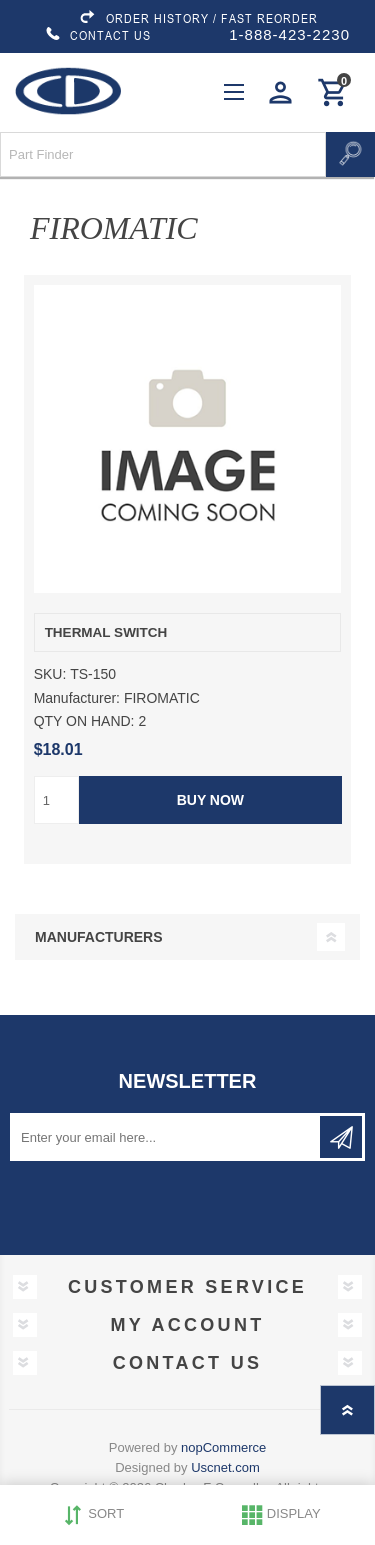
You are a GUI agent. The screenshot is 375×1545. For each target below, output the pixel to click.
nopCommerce (223, 1447)
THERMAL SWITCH (106, 632)
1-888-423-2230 (289, 34)
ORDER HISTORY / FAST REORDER (198, 18)
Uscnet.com (225, 1467)
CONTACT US (98, 35)
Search (350, 154)
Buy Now (209, 800)
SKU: (50, 675)
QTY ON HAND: (84, 721)
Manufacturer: (77, 698)
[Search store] (163, 154)
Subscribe (341, 1137)
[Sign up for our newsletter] (166, 1137)
